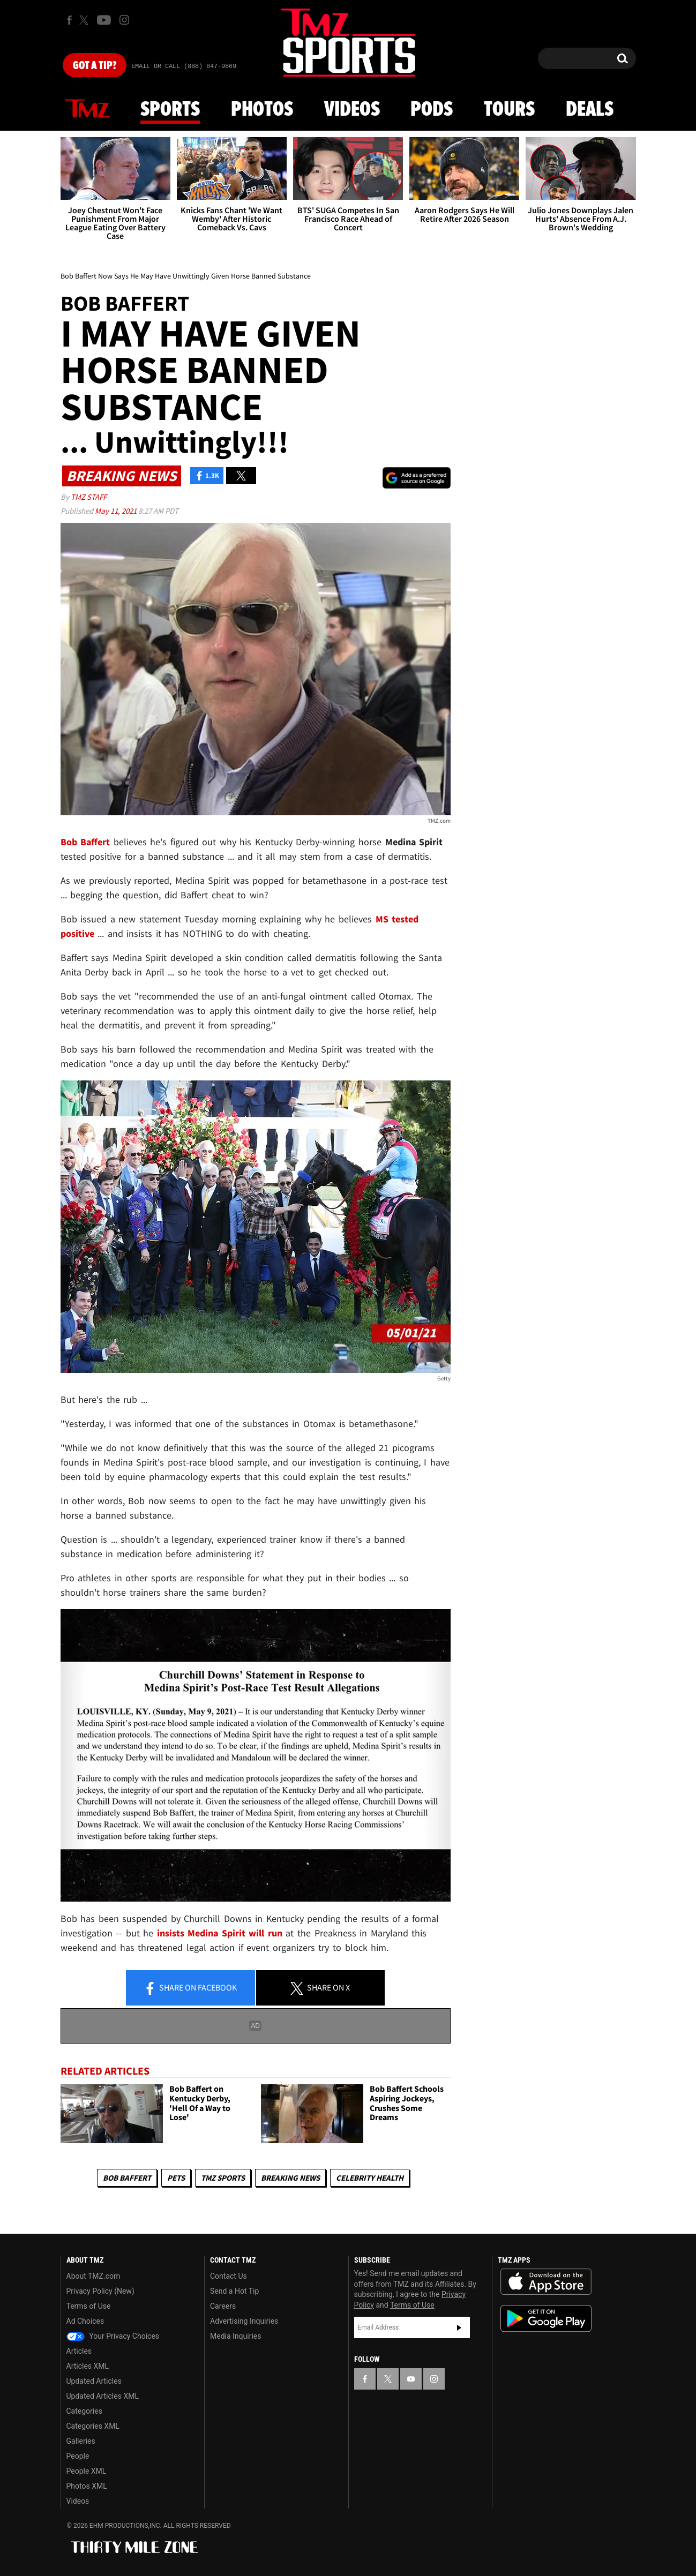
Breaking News (290, 2178)
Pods (431, 110)
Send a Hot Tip (234, 2291)
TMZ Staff (89, 497)
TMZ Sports (223, 2178)
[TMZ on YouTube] (411, 2379)
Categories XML (92, 2426)
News (87, 109)
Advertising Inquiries (244, 2321)
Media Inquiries (235, 2336)
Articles (79, 2351)
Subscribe (459, 2327)
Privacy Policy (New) (100, 2291)
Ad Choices (85, 2321)
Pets (176, 2178)
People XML (86, 2471)
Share (190, 1988)
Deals (589, 110)
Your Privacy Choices (113, 2336)
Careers (223, 2306)
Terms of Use (88, 2306)
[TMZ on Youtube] (104, 19)
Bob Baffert (127, 2178)
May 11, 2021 (116, 511)
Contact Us (228, 2276)
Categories (84, 2411)
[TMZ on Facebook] (69, 20)
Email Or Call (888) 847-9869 (183, 66)
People (77, 2456)
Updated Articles (94, 2381)
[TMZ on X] (85, 20)
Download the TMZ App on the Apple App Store (546, 2282)
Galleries (80, 2441)
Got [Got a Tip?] (94, 66)
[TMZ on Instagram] (124, 20)
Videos (352, 110)
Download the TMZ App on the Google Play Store (546, 2318)
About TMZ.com (93, 2276)
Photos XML (86, 2486)
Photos (262, 110)
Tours (509, 110)
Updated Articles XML (102, 2396)
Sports (170, 110)
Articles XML (87, 2366)
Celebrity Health (369, 2178)
